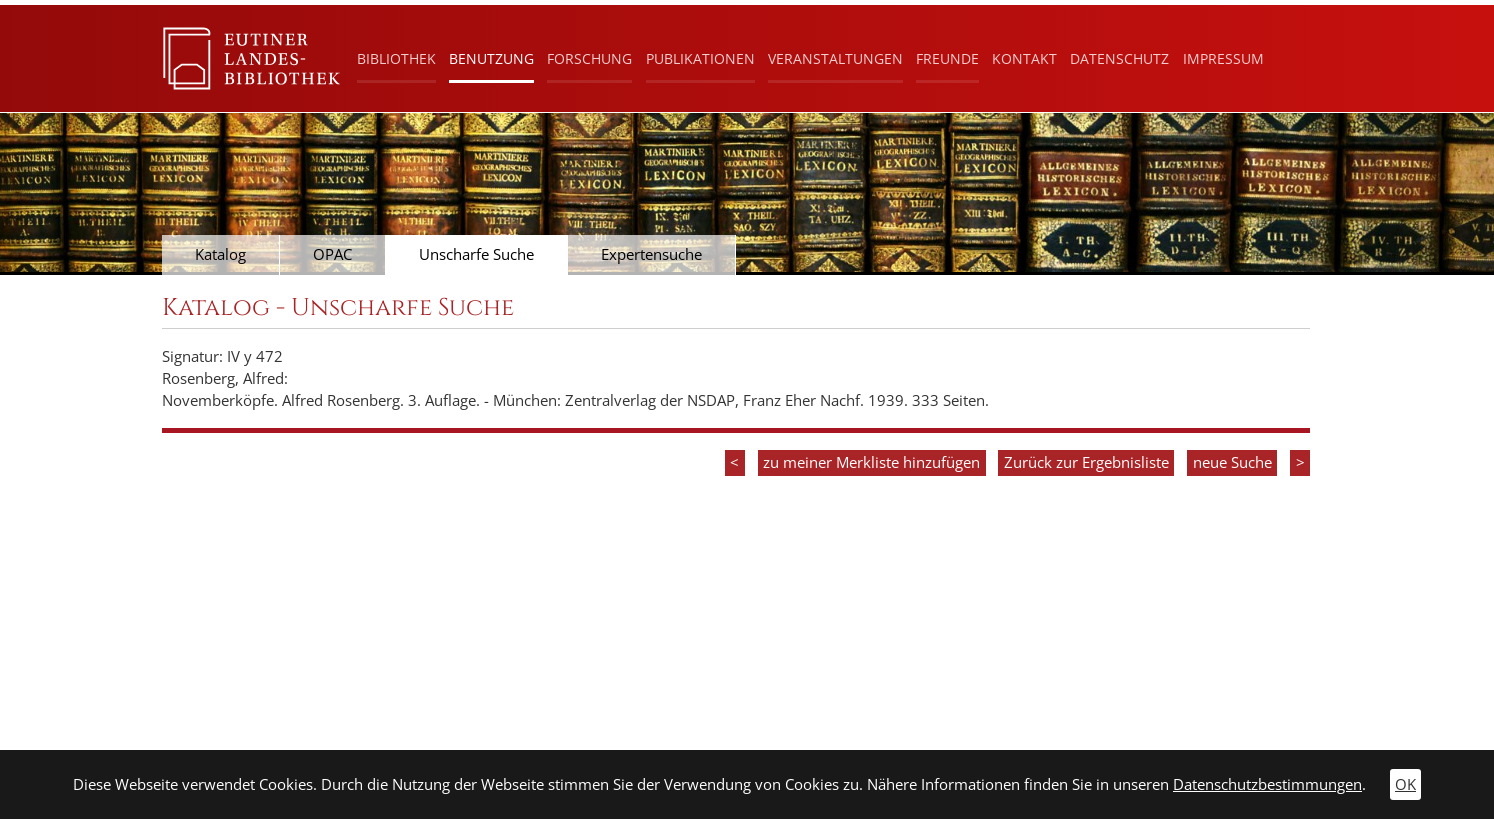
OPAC (332, 254)
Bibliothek (396, 58)
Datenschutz (1119, 58)
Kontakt (1024, 58)
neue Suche (1232, 462)
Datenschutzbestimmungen (1267, 784)
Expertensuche (651, 254)
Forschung (589, 58)
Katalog (220, 254)
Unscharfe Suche (476, 254)
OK (1405, 784)
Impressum (1223, 58)
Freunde (947, 58)
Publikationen (700, 58)
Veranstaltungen (835, 58)
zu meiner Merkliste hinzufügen (871, 462)
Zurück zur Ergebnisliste (1086, 462)
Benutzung (491, 58)
